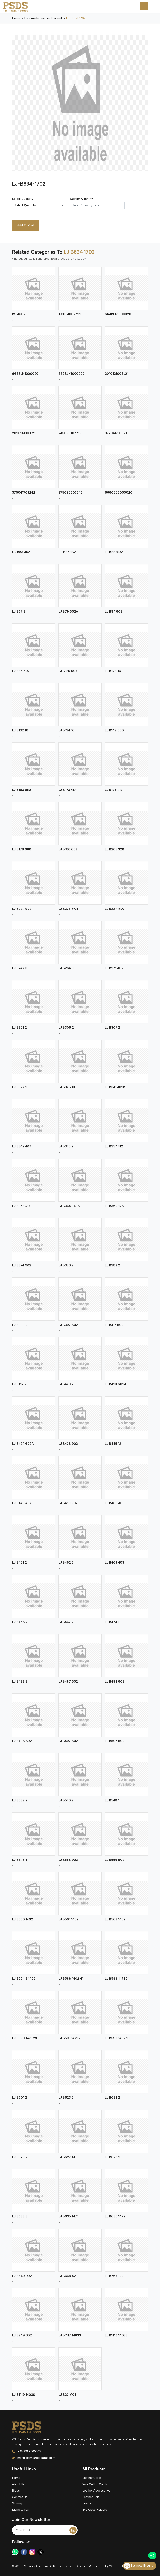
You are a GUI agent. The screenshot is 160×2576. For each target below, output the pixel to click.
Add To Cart (25, 225)
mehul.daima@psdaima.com (36, 2458)
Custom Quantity (81, 198)
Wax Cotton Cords (94, 2484)
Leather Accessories (96, 2490)
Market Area (20, 2509)
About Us (18, 2484)
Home (16, 18)
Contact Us (19, 2497)
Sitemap (17, 2503)
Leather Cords (92, 2478)
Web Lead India (119, 2566)
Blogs (16, 2490)
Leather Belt (90, 2497)
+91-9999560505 (29, 2451)
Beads (86, 2503)
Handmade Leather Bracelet (43, 18)
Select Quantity (22, 198)
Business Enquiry (138, 2566)
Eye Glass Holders (94, 2509)
